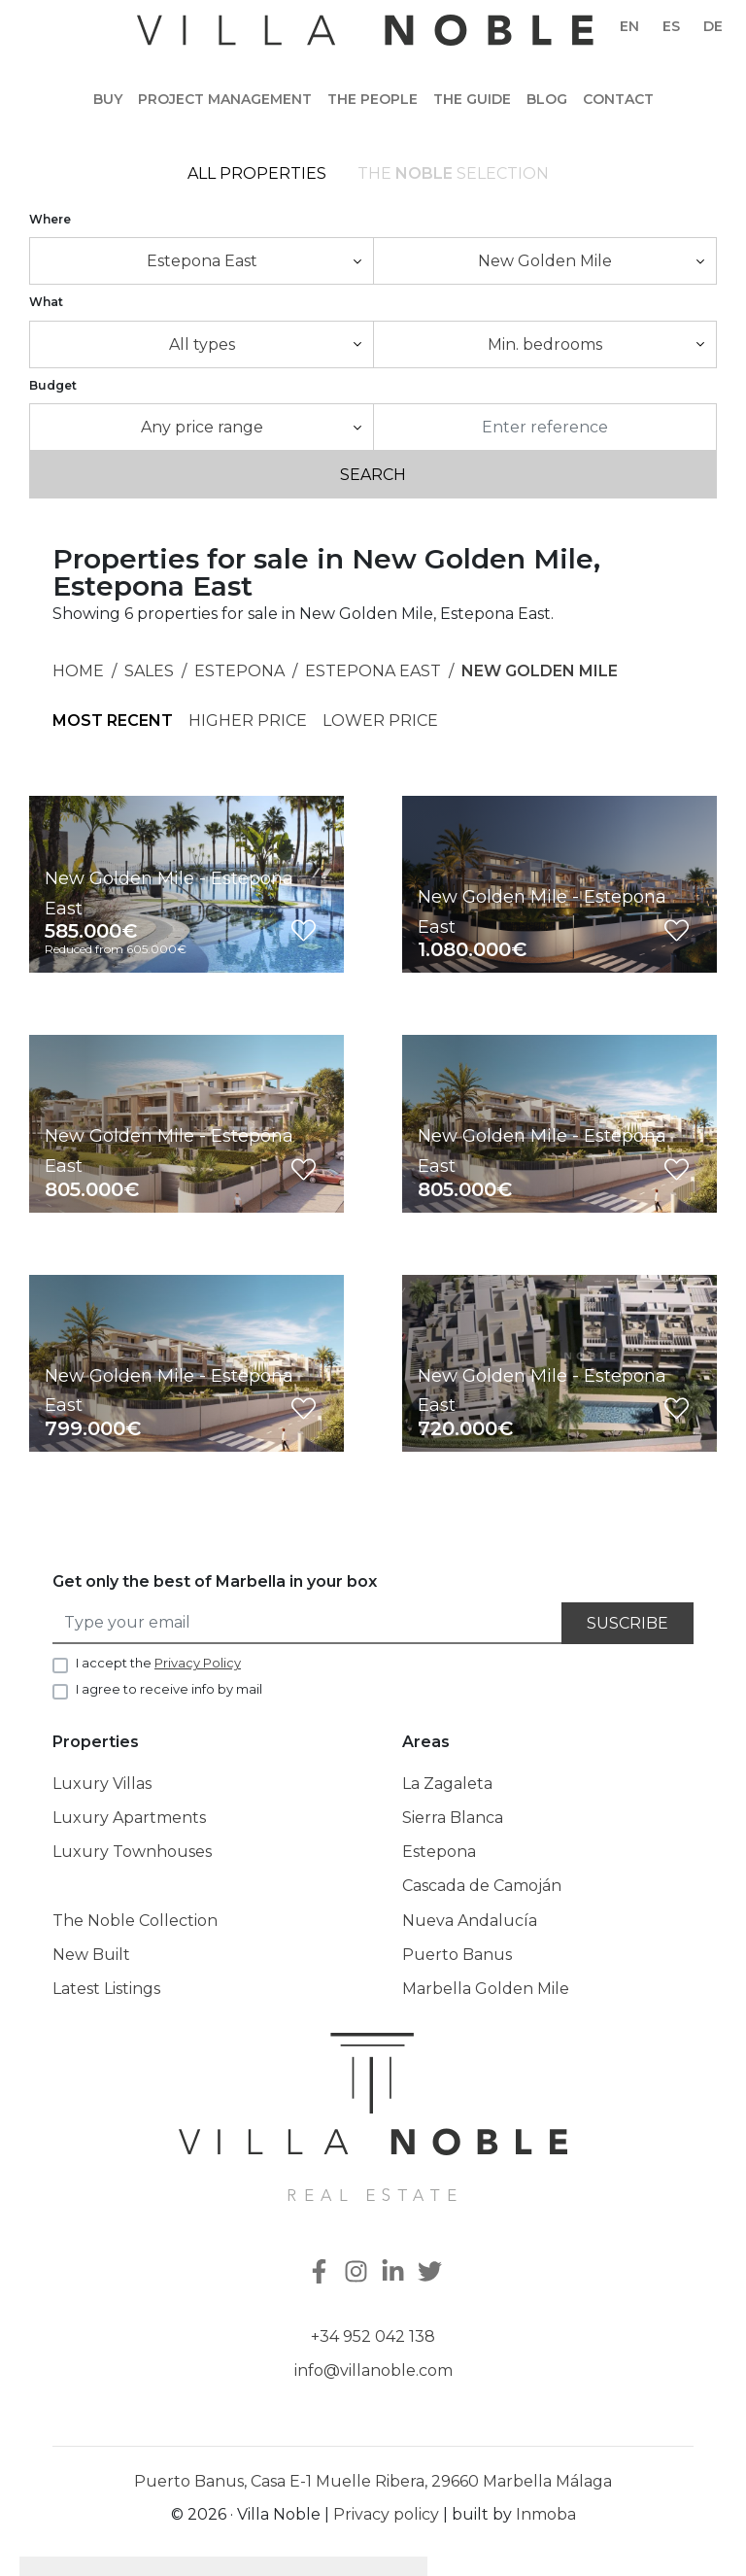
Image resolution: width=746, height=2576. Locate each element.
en (629, 26)
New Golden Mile (539, 672)
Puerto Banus (457, 1955)
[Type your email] (307, 1624)
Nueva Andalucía (469, 1921)
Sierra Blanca (452, 1818)
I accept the (158, 1663)
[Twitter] (432, 2274)
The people (372, 99)
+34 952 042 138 (373, 2337)
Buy (107, 99)
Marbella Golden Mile (485, 1989)
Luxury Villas (102, 1784)
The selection (453, 174)
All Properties (256, 174)
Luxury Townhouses (132, 1852)
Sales (149, 672)
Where (50, 220)
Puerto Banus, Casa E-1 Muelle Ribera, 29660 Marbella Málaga (373, 2483)
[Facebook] (317, 2274)
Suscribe (627, 1624)
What (46, 303)
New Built (91, 1955)
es (671, 26)
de (713, 26)
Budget (53, 386)
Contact (618, 99)
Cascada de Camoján (481, 1887)
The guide (472, 99)
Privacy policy (386, 2516)
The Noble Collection (135, 1921)
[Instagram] (358, 2274)
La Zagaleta (447, 1784)
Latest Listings (106, 1989)
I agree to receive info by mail (169, 1691)
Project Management (225, 99)
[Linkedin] (395, 2274)
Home (78, 672)
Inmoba (546, 2516)
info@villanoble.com (373, 2372)
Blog (546, 99)
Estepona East (373, 672)
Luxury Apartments (129, 1818)
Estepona (239, 672)
